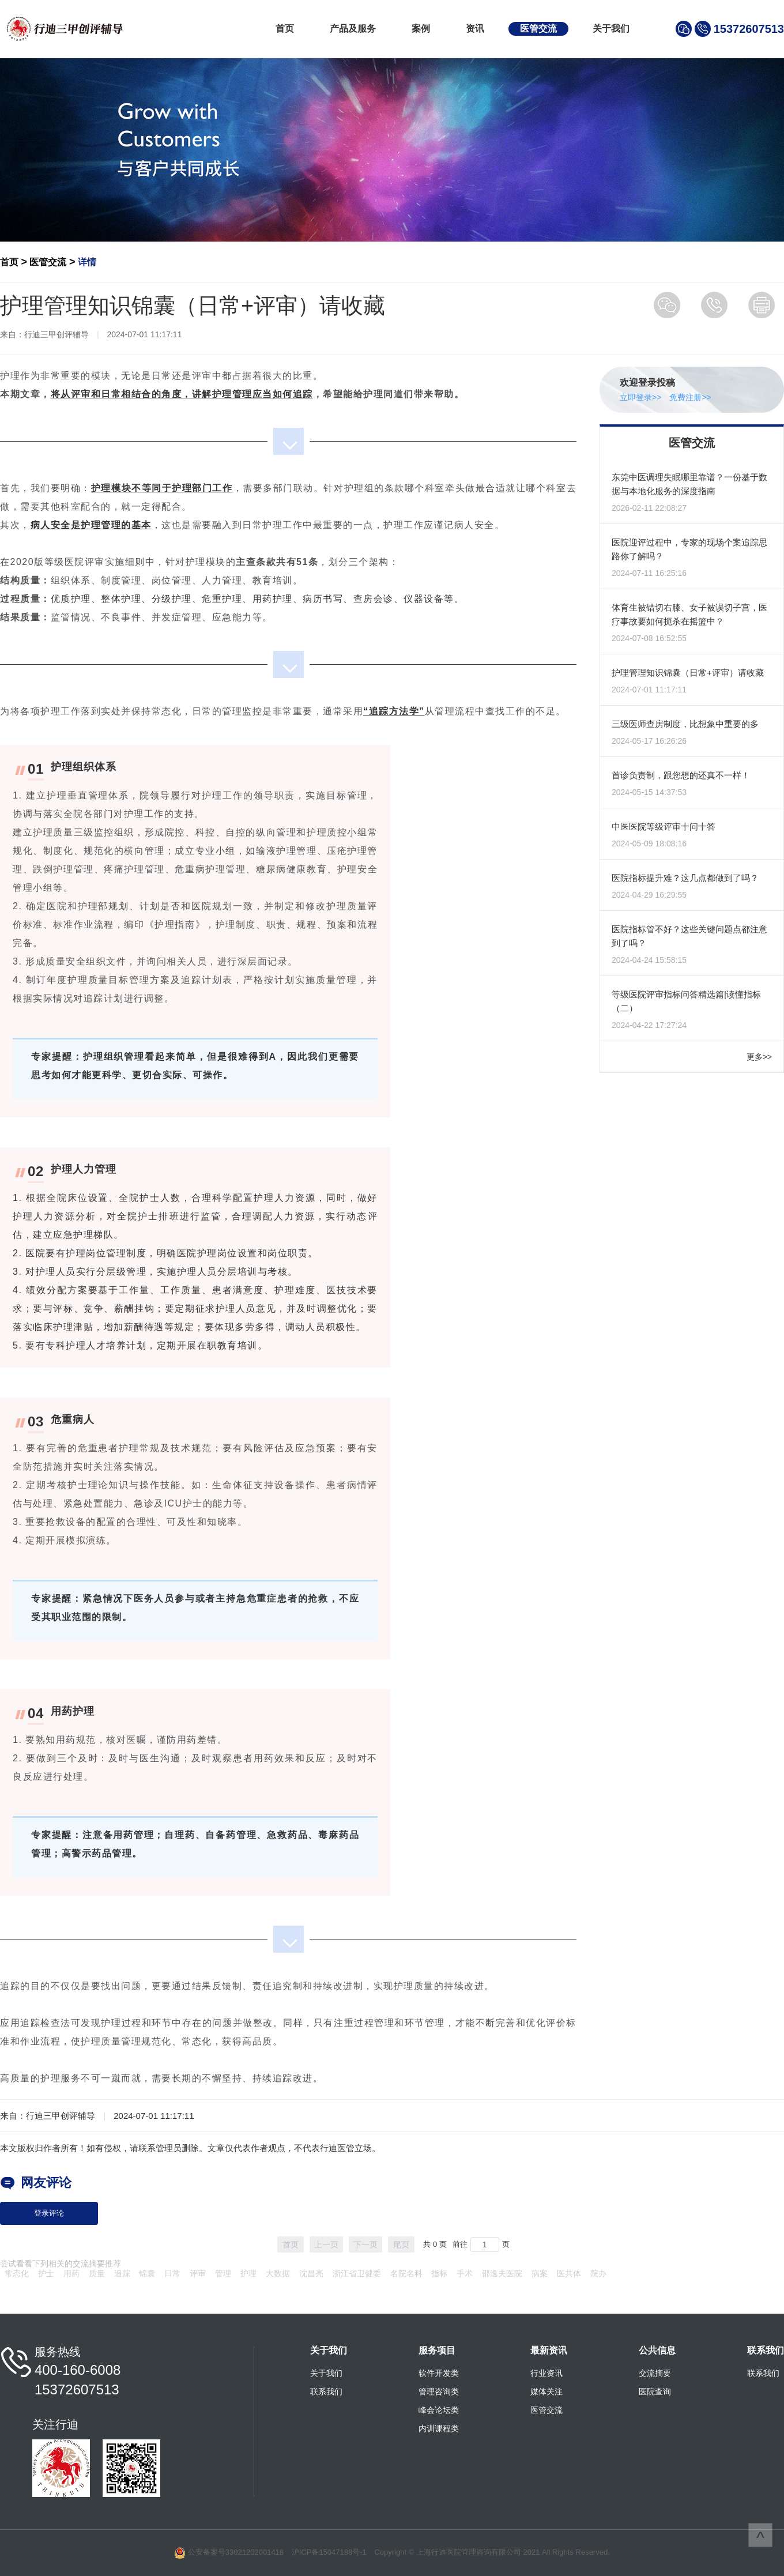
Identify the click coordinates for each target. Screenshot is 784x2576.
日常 (172, 2273)
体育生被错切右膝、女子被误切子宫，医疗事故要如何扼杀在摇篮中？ (689, 614)
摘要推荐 (105, 2263)
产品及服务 (353, 28)
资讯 (475, 28)
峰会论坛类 (439, 2410)
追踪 (122, 2273)
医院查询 (655, 2391)
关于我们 (611, 28)
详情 (87, 262)
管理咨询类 (439, 2391)
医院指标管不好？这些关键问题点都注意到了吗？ (689, 936)
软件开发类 (439, 2373)
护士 (46, 2273)
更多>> (759, 1056)
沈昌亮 (311, 2273)
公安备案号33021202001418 (236, 2552)
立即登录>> (640, 397)
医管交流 (538, 28)
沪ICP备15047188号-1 (329, 2552)
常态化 (17, 2273)
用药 (71, 2273)
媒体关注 (546, 2391)
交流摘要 (655, 2373)
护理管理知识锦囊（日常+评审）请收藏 (688, 672)
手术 (465, 2273)
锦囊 (147, 2273)
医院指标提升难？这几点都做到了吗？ (685, 878)
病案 (540, 2273)
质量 (97, 2273)
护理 (248, 2273)
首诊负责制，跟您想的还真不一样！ (681, 775)
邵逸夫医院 (502, 2273)
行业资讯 (546, 2373)
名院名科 (406, 2273)
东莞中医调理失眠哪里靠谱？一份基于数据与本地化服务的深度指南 (689, 484)
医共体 (569, 2273)
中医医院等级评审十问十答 (663, 826)
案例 (421, 28)
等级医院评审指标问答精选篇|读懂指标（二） (686, 1001)
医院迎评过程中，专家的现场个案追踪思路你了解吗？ (689, 549)
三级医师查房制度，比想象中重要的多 (685, 724)
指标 (439, 2273)
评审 (198, 2273)
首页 (285, 28)
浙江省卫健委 (357, 2273)
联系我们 (326, 2391)
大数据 (278, 2273)
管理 (223, 2273)
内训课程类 (439, 2428)
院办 (598, 2273)
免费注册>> (690, 397)
